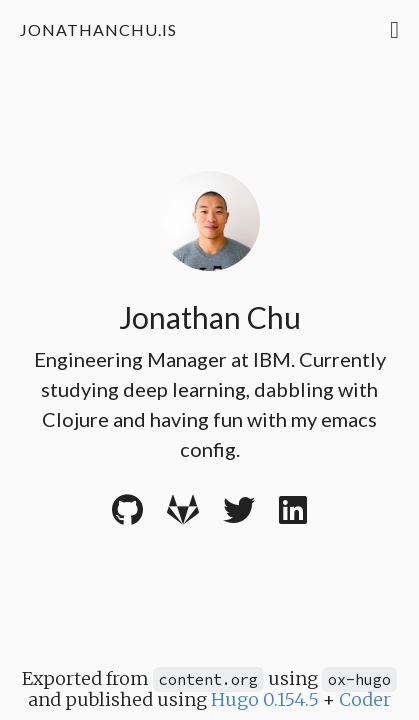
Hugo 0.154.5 (265, 699)
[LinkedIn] (293, 517)
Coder (365, 699)
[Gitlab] (183, 517)
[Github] (127, 517)
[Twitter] (239, 517)
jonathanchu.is (98, 29)
